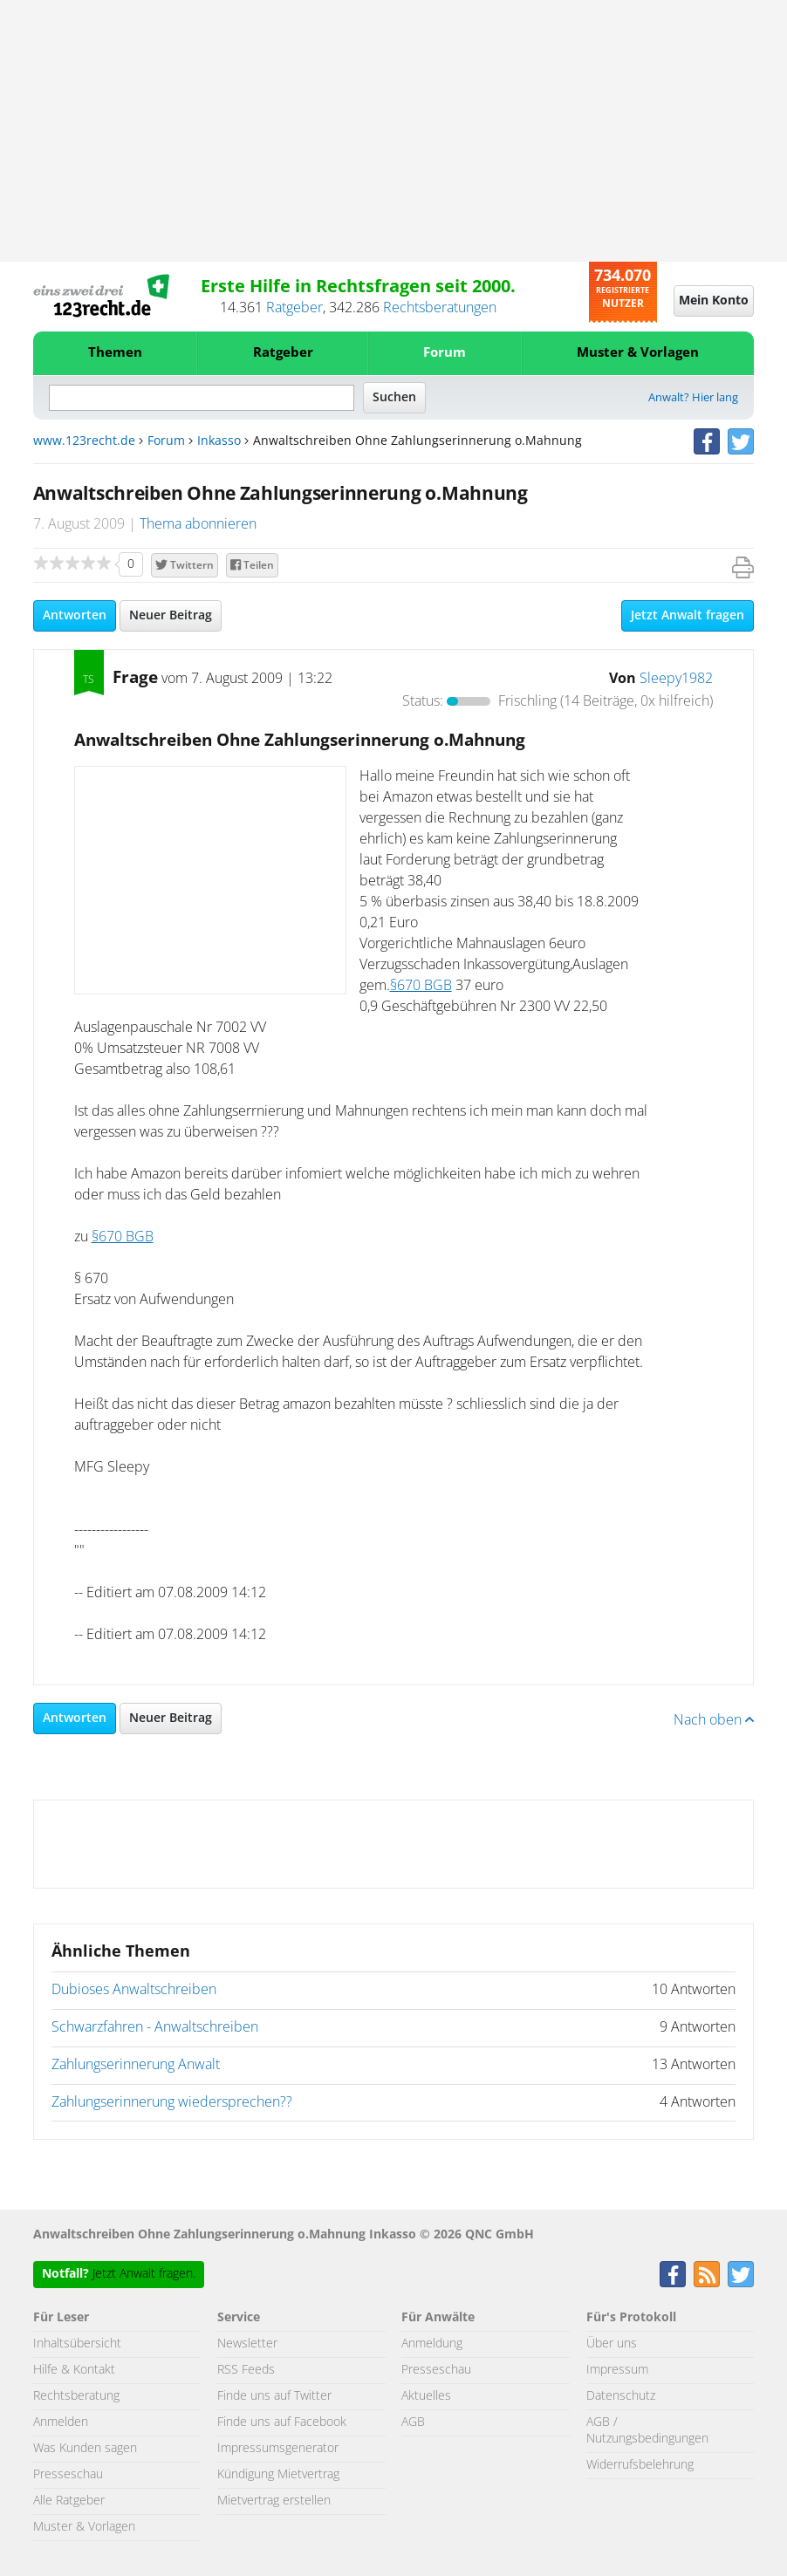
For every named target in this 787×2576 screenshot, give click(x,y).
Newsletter (247, 2344)
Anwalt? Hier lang (693, 398)
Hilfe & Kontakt (74, 2370)
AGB (413, 2422)
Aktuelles (426, 2396)
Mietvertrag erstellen (274, 2501)
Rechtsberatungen (439, 308)
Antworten (74, 616)
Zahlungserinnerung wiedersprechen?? (171, 2102)
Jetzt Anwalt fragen (687, 616)
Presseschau (68, 2475)
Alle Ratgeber (69, 2501)
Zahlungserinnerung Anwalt (135, 2065)
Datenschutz (620, 2396)
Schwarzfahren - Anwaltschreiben (154, 2027)
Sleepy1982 (676, 679)
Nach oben (714, 1720)
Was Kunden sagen (85, 2449)
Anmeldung (431, 2344)
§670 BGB (421, 986)
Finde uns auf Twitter (274, 2396)
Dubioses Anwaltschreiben (133, 1990)
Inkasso (219, 441)
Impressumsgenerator (278, 2449)
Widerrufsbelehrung (640, 2465)
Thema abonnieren (198, 524)
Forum (444, 352)
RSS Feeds (246, 2370)
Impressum (617, 2370)
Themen (115, 352)
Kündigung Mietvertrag (278, 2475)
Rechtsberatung (76, 2396)
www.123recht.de (84, 441)
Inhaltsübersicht (77, 2344)
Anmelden (60, 2422)
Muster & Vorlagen (638, 352)
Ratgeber (294, 308)
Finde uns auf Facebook (281, 2422)
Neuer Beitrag (170, 616)
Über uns (611, 2344)
